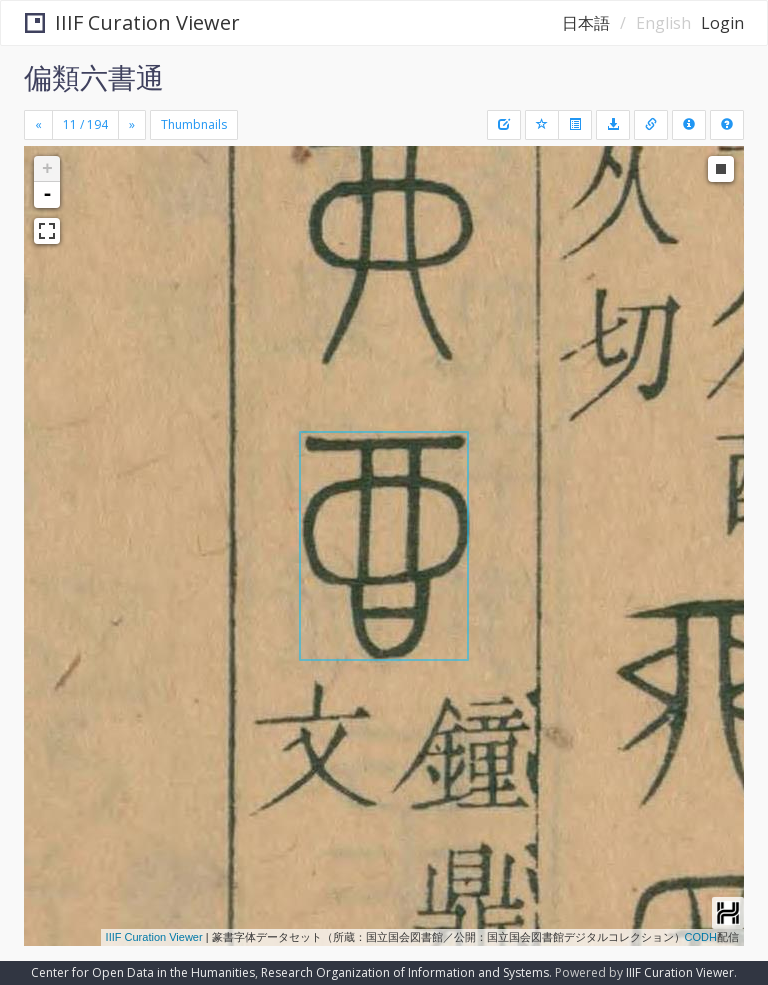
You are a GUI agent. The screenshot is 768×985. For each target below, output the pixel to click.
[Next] (132, 125)
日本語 (586, 23)
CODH (701, 937)
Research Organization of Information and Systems (405, 972)
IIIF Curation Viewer (132, 22)
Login (722, 23)
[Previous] (38, 125)
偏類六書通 (94, 77)
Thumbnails (194, 124)
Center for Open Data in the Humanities (143, 972)
